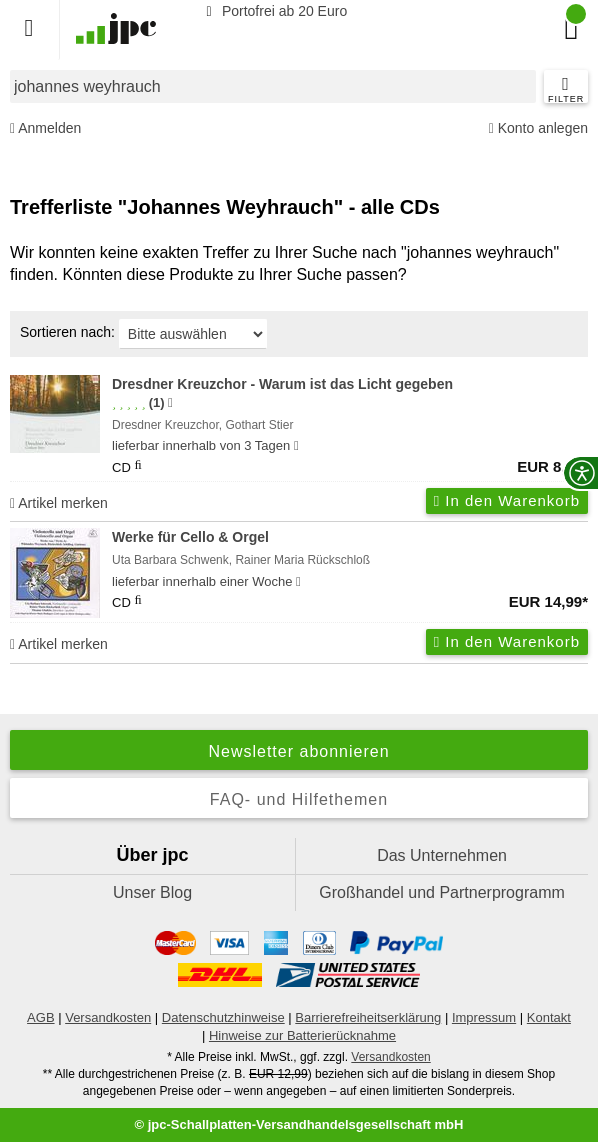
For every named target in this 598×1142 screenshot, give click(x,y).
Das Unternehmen (442, 855)
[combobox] (273, 86)
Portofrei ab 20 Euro (273, 11)
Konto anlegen (538, 128)
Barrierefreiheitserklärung (368, 1017)
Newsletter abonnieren (298, 751)
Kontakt (549, 1017)
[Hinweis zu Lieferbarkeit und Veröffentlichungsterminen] (296, 446)
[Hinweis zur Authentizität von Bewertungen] (170, 403)
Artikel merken (59, 503)
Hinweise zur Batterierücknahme (302, 1035)
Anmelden (45, 128)
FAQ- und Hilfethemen (299, 799)
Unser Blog (152, 892)
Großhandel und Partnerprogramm (441, 892)
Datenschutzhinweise (223, 1017)
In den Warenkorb (507, 500)
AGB (40, 1017)
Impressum (484, 1017)
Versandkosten (108, 1017)
